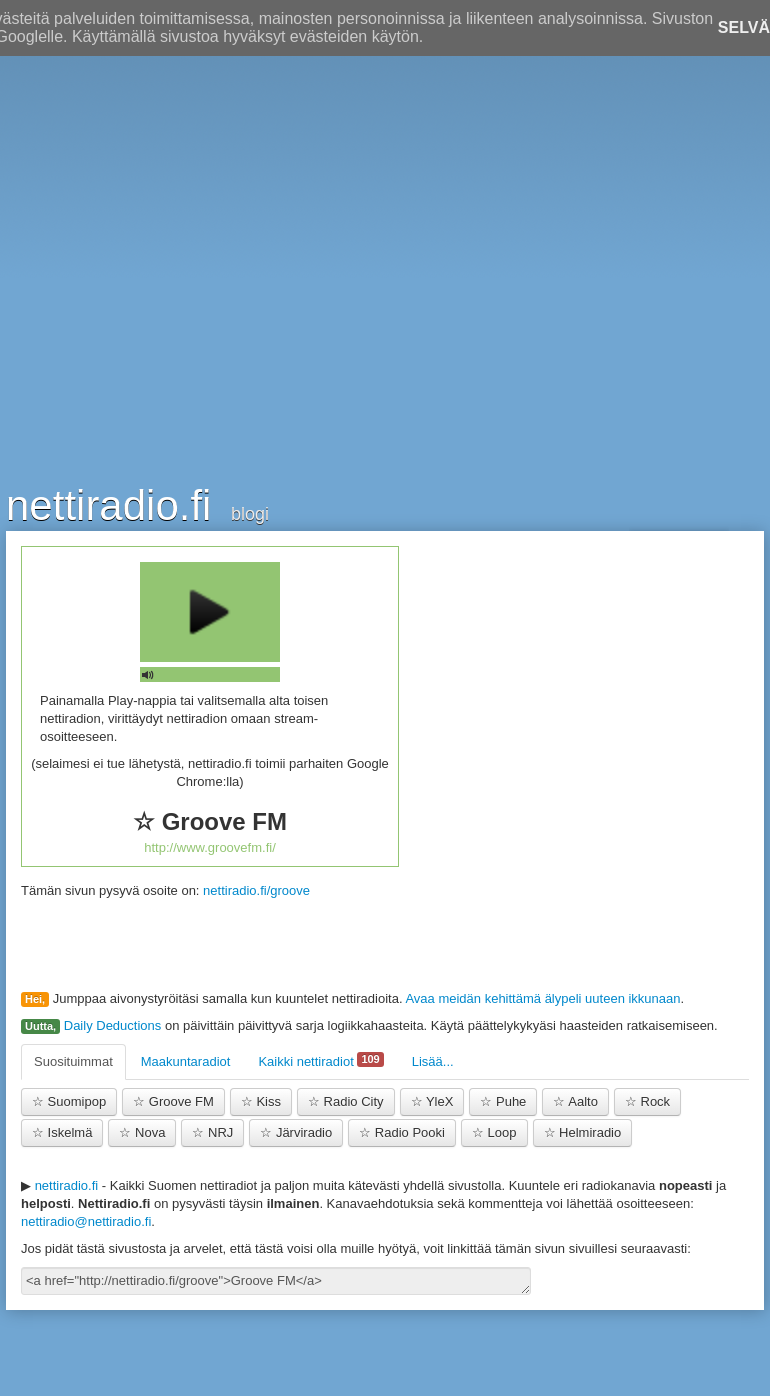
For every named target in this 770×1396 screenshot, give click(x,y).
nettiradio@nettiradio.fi (86, 1221)
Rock (647, 1101)
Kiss (261, 1101)
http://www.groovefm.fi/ (210, 847)
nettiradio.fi (108, 504)
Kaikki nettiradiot (320, 1060)
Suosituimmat (73, 1061)
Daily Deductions (113, 1025)
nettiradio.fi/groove (256, 890)
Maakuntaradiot (186, 1061)
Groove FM (173, 1101)
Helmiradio (583, 1132)
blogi (250, 514)
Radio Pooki (402, 1132)
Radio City (346, 1101)
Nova (142, 1132)
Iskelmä (62, 1132)
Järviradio (296, 1132)
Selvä (744, 27)
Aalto (575, 1101)
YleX (432, 1101)
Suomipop (69, 1101)
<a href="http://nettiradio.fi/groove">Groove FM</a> (276, 1281)
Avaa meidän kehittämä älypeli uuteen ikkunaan (542, 998)
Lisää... (433, 1061)
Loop (494, 1132)
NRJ (212, 1132)
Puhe (503, 1101)
